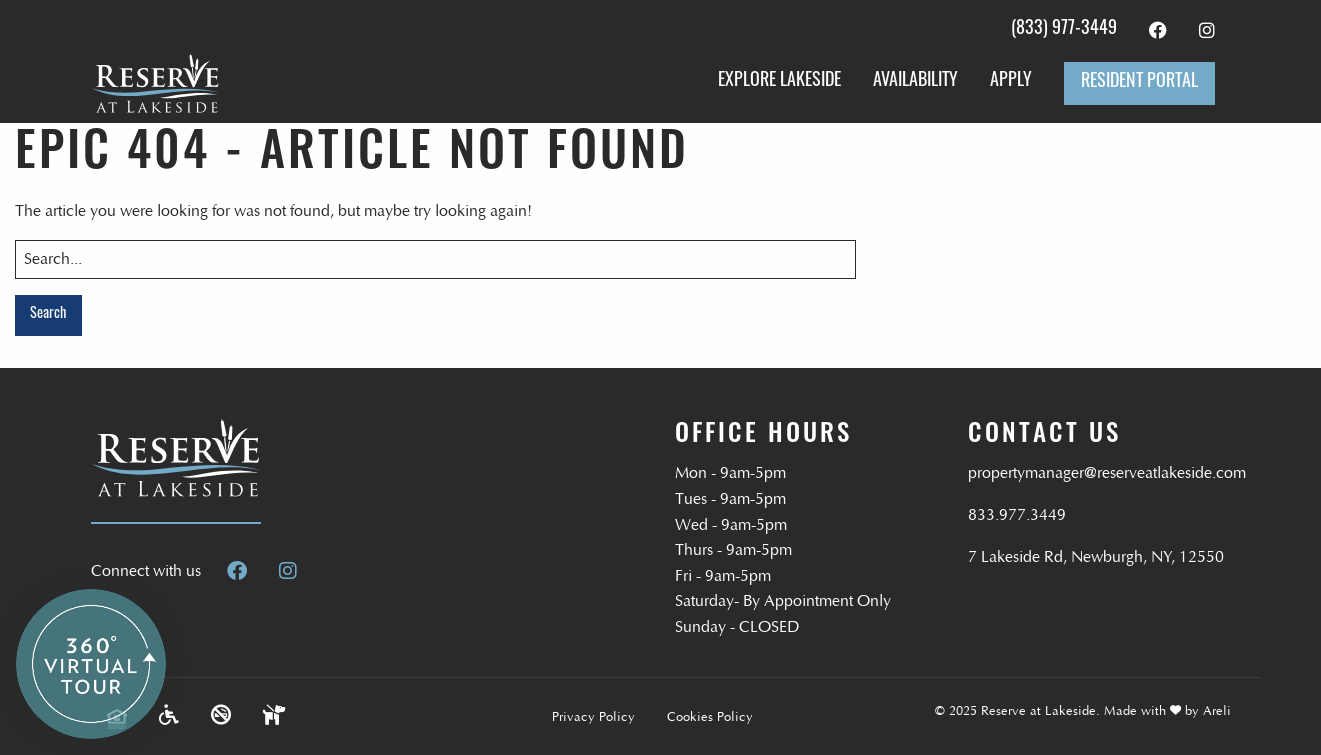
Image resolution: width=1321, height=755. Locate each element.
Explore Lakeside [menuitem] (779, 81)
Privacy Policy (593, 717)
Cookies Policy (710, 717)
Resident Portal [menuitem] (1139, 82)
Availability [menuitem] (915, 81)
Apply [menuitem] (1011, 81)
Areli (1217, 711)
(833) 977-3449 (1064, 29)
